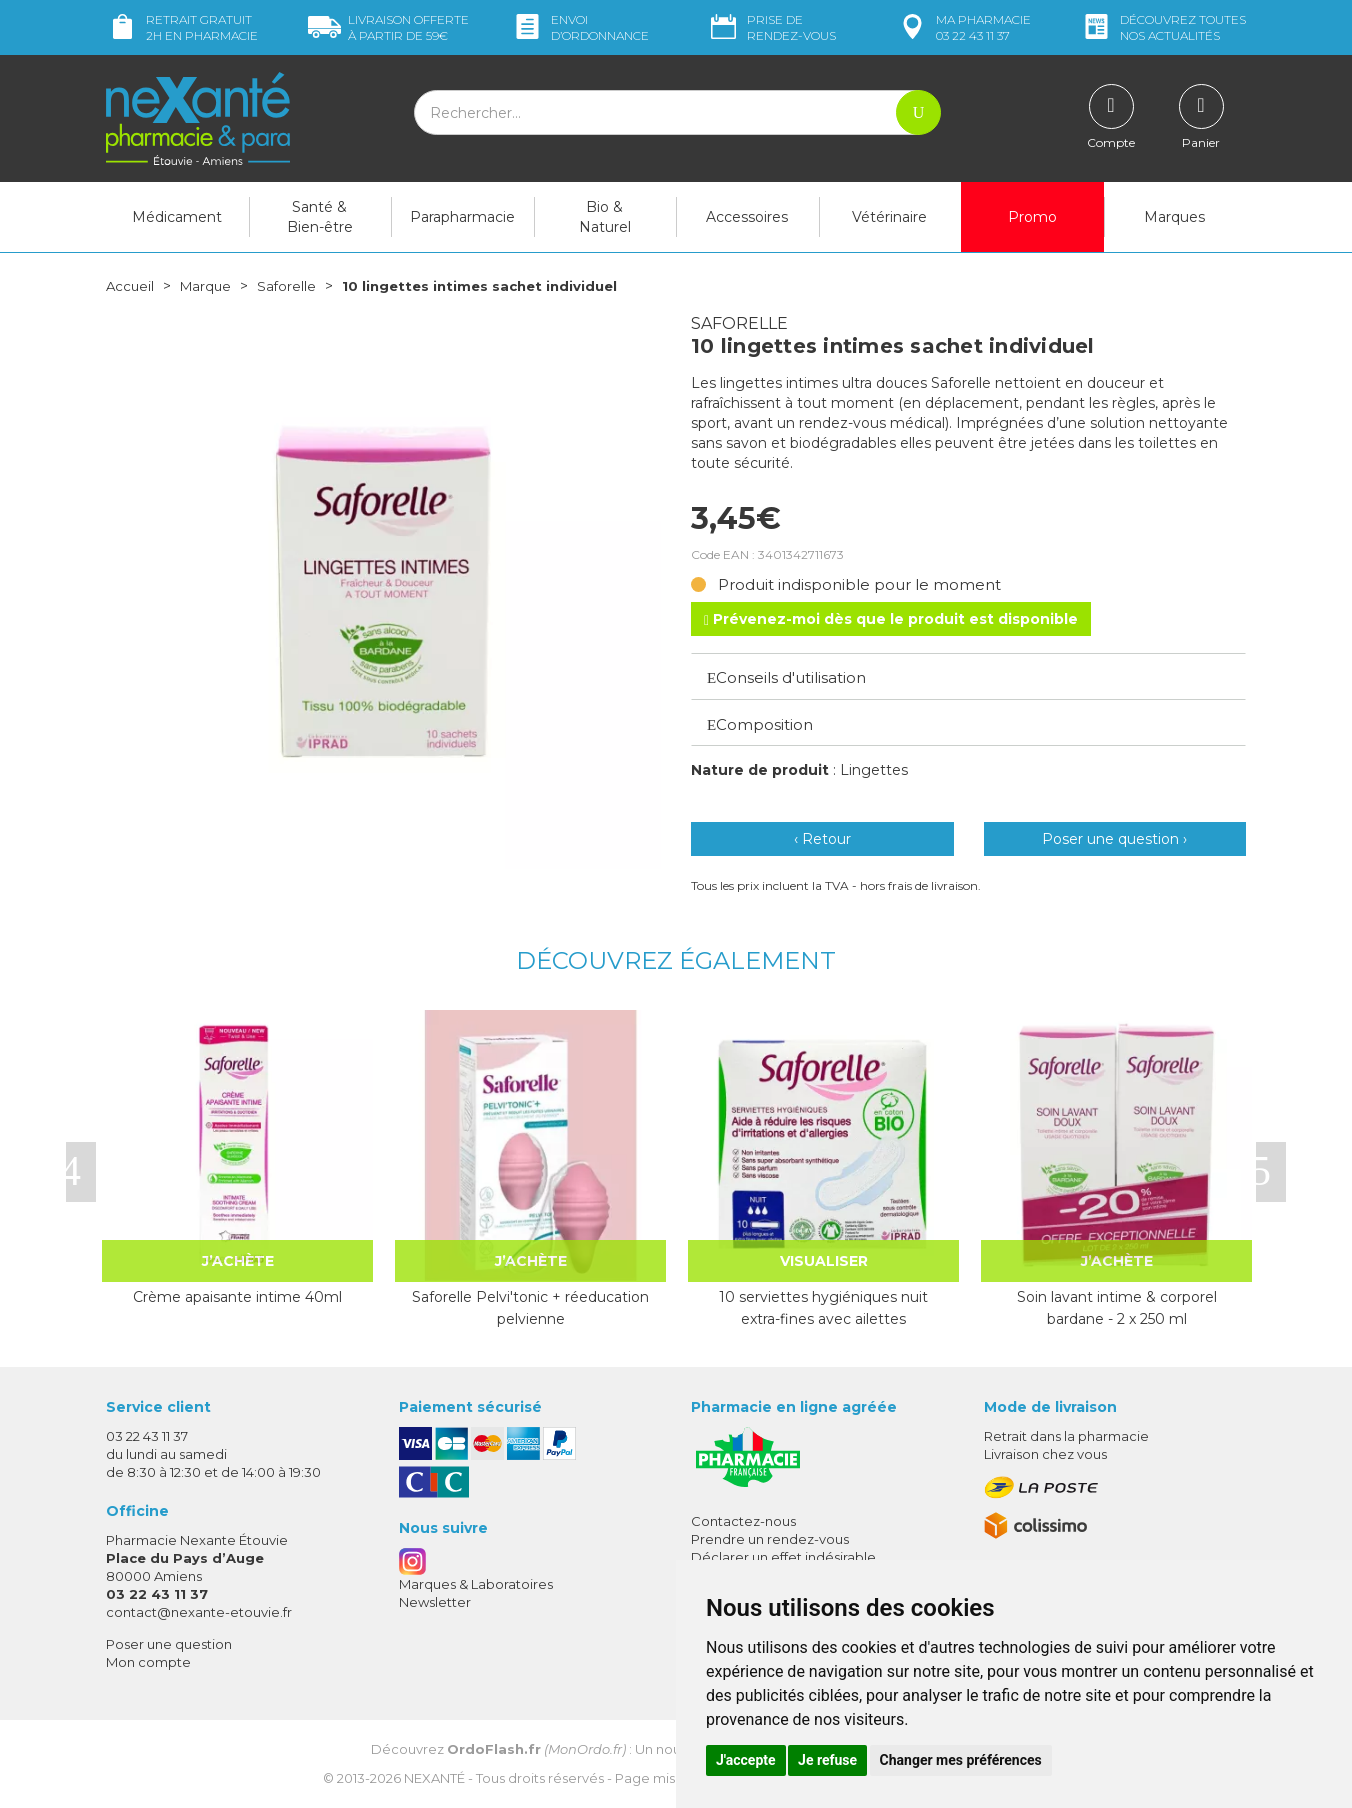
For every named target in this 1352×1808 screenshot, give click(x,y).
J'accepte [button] (746, 1760)
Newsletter (435, 1602)
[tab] (968, 676)
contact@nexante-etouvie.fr (199, 1612)
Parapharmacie (462, 217)
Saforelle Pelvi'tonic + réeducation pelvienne (530, 1308)
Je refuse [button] (827, 1760)
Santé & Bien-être (320, 217)
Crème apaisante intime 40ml (237, 1297)
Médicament (177, 217)
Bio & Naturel (605, 217)
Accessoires (747, 217)
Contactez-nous (743, 1521)
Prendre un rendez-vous (770, 1539)
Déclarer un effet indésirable (783, 1557)
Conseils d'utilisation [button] (786, 677)
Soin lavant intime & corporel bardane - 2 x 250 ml (1117, 1308)
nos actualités (1163, 27)
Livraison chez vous (1045, 1454)
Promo (1032, 217)
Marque (209, 286)
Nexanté (434, 1778)
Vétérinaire (889, 217)
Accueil (131, 286)
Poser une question (169, 1644)
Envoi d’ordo (580, 27)
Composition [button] (760, 724)
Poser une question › (1114, 839)
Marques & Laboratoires (476, 1584)
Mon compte (148, 1662)
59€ (388, 27)
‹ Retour (822, 839)
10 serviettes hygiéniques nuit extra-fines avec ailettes (823, 1308)
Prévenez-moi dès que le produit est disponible (891, 619)
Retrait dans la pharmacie (1066, 1436)
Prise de (771, 27)
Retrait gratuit (182, 27)
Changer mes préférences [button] (961, 1760)
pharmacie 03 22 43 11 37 (963, 27)
